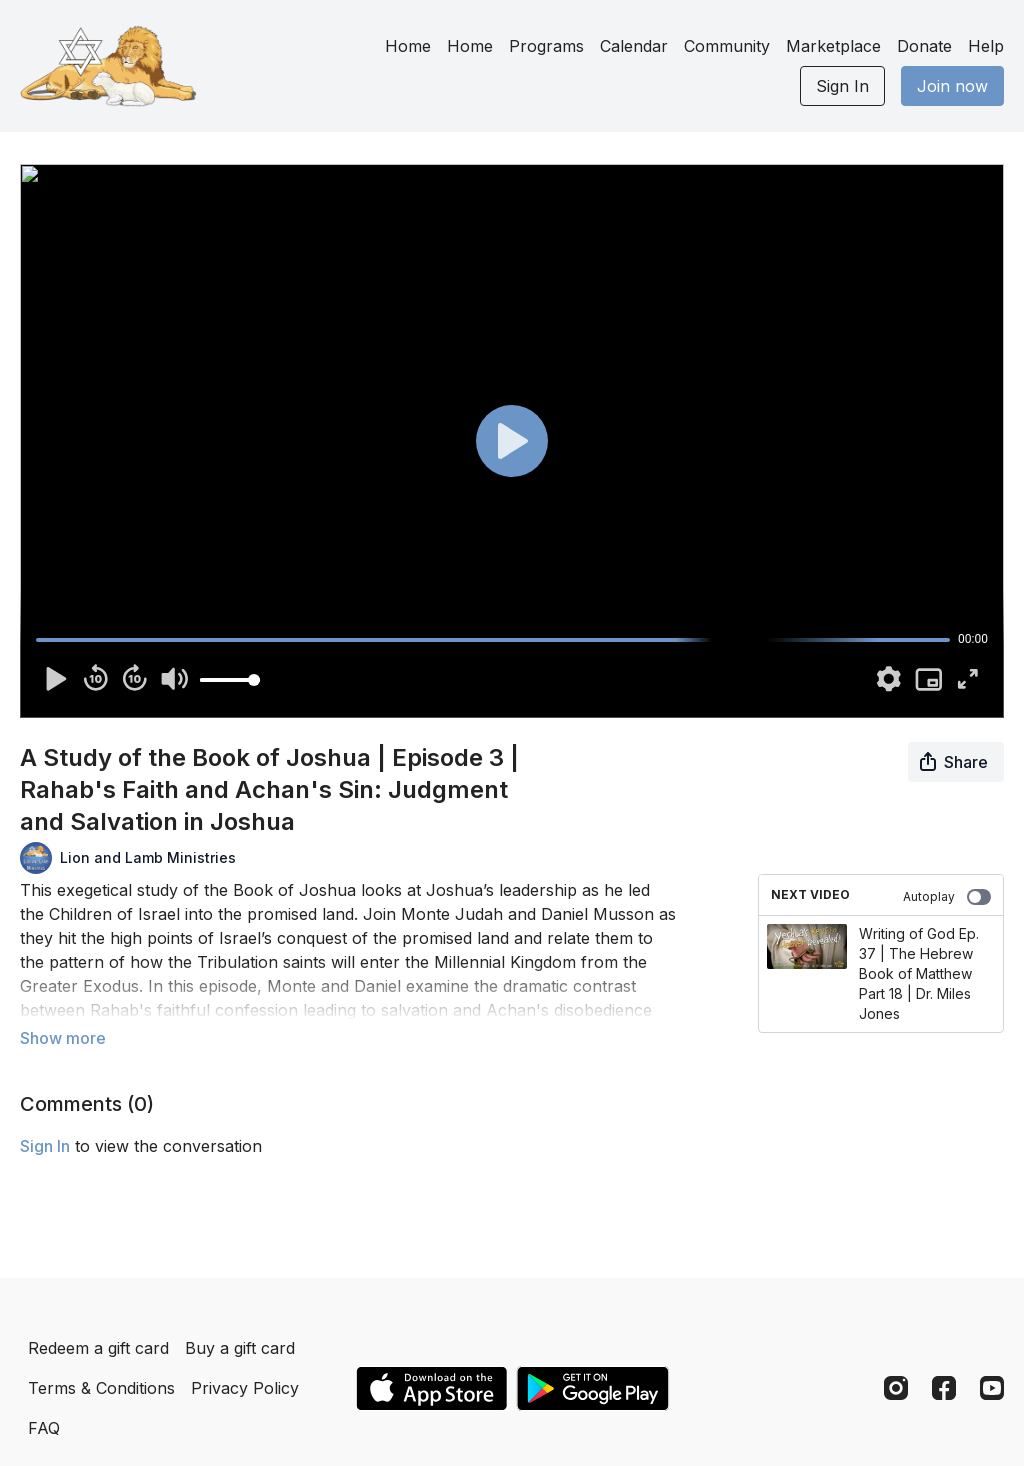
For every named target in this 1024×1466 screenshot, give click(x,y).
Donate (924, 46)
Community (727, 46)
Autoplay (947, 897)
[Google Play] (593, 1388)
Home (408, 46)
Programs (546, 46)
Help (986, 46)
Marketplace (833, 46)
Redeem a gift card (98, 1348)
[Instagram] (896, 1388)
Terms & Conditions (101, 1388)
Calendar (634, 46)
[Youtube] (992, 1388)
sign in (45, 1146)
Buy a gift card (240, 1348)
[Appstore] (431, 1388)
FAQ (44, 1428)
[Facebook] (944, 1388)
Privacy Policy (245, 1388)
